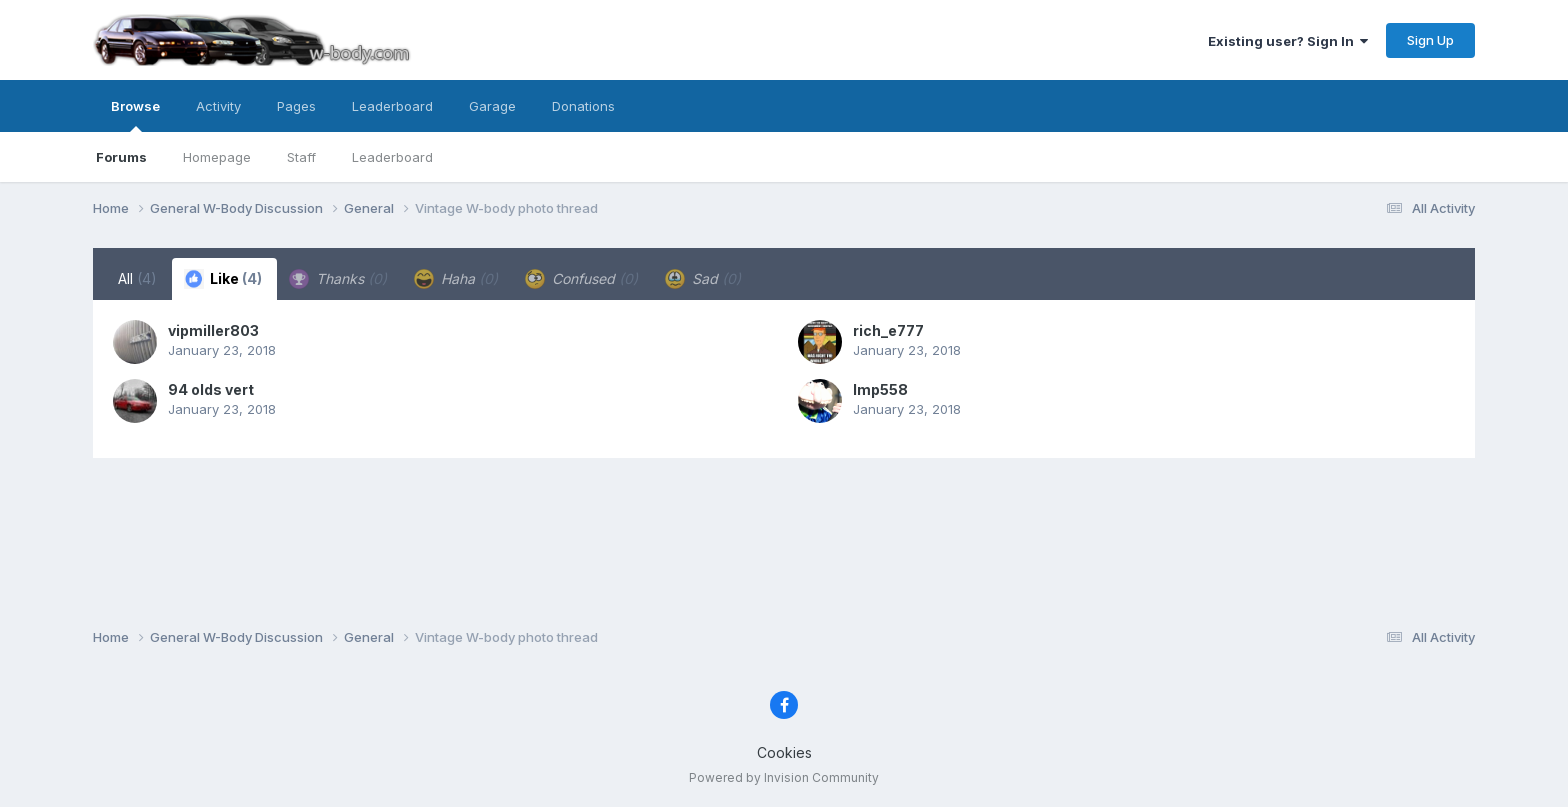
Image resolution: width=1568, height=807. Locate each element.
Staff (301, 157)
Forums (121, 157)
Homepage (217, 157)
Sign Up (1430, 40)
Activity (218, 106)
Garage (492, 106)
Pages (296, 106)
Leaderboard (392, 157)
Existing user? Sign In (1288, 41)
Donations (583, 106)
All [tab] (137, 278)
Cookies (784, 752)
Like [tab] (223, 279)
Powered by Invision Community (784, 777)
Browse (135, 115)
